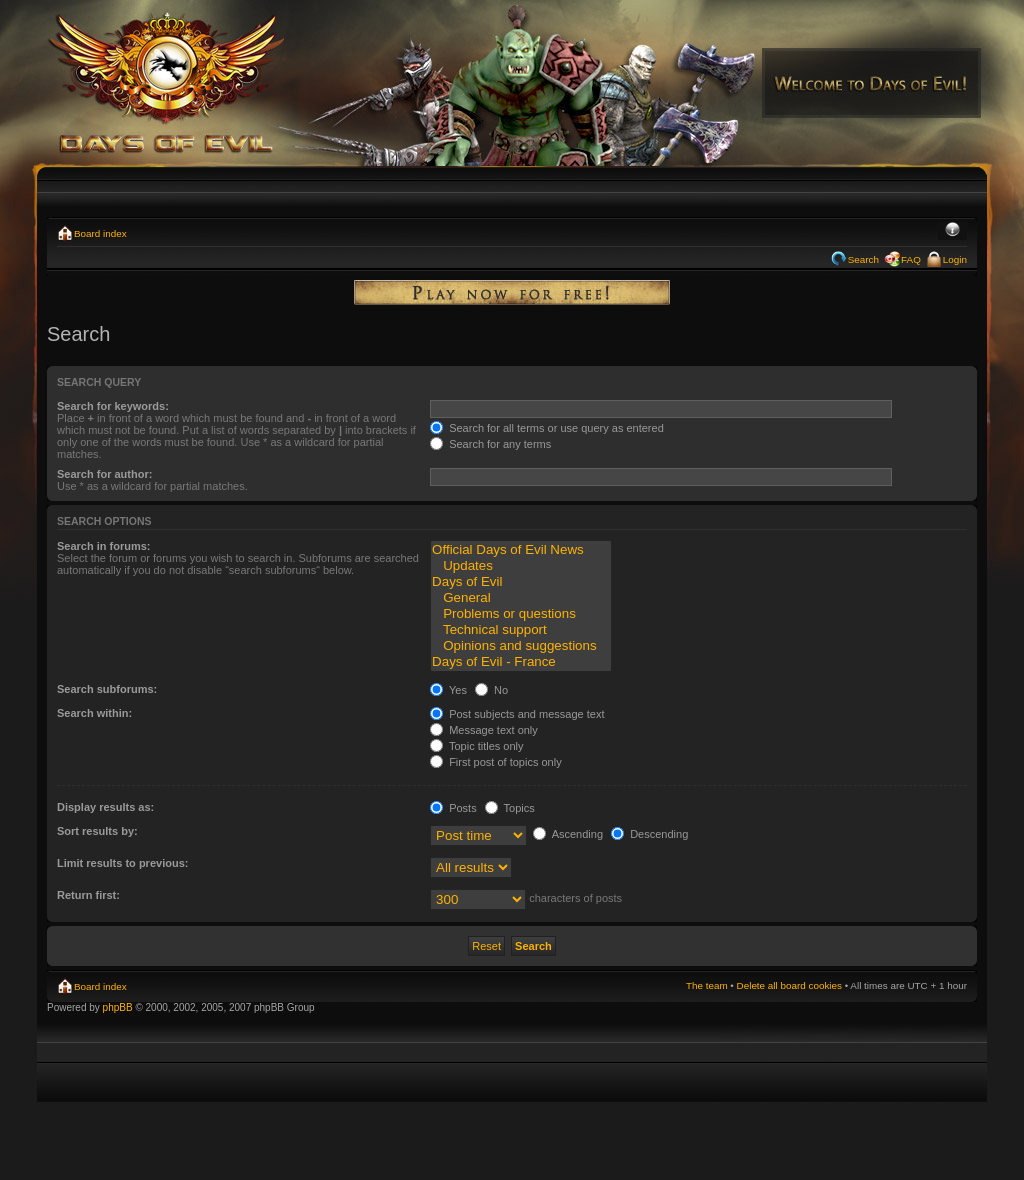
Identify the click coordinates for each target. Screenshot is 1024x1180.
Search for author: (104, 474)
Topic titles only (476, 746)
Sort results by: (97, 831)
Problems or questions (521, 614)
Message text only (484, 730)
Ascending (568, 834)
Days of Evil (521, 582)
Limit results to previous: (122, 863)
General (521, 598)
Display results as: (105, 807)
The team (707, 985)
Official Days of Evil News (521, 550)
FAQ (911, 259)
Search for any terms (490, 444)
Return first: (88, 895)
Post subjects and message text (517, 714)
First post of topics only (496, 762)
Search (863, 259)
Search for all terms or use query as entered (547, 428)
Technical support (521, 630)
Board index (100, 233)
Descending (649, 834)
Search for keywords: (113, 406)
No (491, 690)
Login (955, 259)
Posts (453, 808)
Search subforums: (107, 689)
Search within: (94, 713)
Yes (448, 690)
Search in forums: (104, 546)
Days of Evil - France (521, 662)
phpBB (118, 1007)
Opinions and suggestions (521, 646)
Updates (521, 566)
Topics (510, 808)
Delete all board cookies (789, 985)
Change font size (952, 231)
